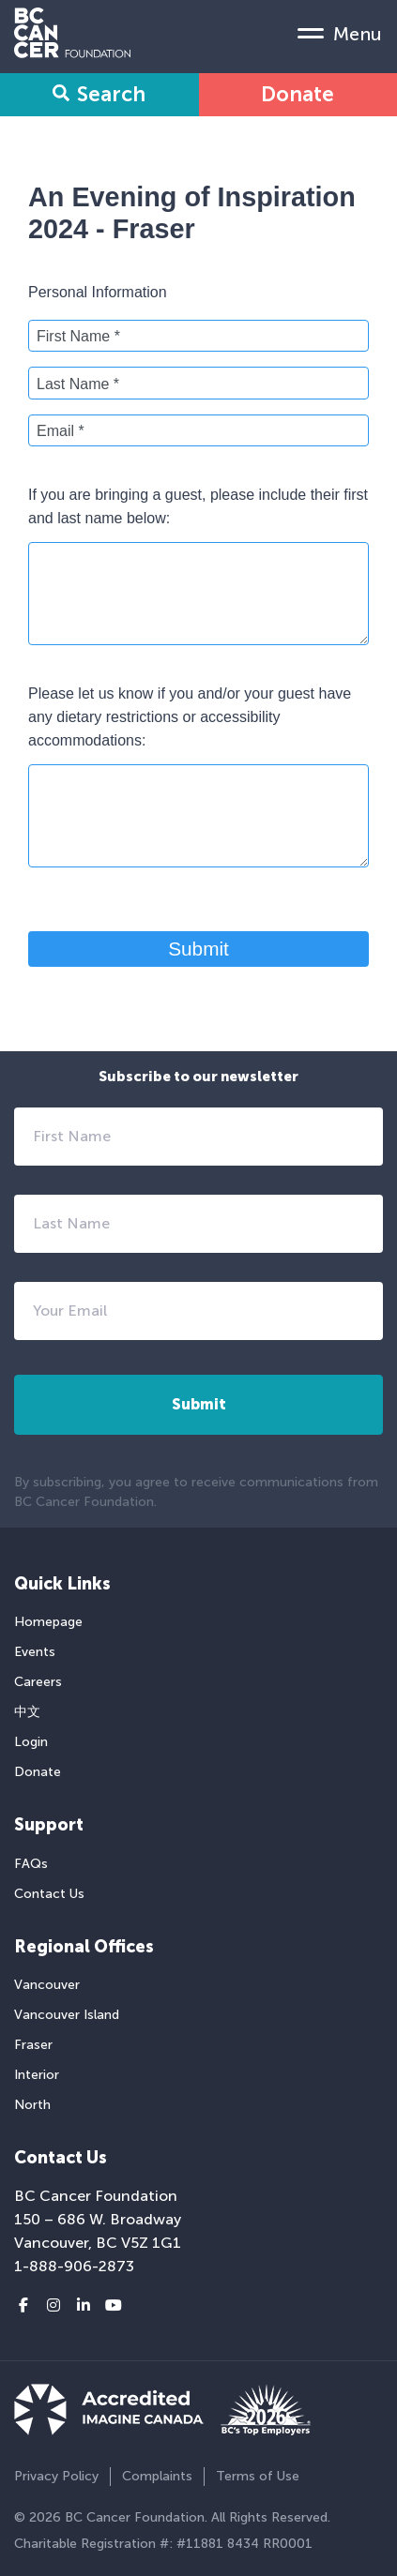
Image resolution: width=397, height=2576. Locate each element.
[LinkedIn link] (83, 2306)
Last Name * (78, 384)
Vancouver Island (66, 2015)
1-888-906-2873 (74, 2266)
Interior (36, 2075)
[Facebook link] (23, 2306)
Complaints (157, 2476)
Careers (38, 1682)
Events (34, 1652)
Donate (297, 94)
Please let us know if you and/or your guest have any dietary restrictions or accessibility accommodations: (189, 716)
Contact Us (49, 1894)
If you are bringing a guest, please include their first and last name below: (198, 506)
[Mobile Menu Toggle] (340, 32)
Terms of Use (257, 2476)
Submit (198, 948)
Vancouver (47, 1985)
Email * (60, 431)
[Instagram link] (53, 2306)
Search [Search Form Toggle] (99, 94)
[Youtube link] (113, 2306)
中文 (27, 1712)
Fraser (33, 2045)
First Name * (78, 336)
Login (31, 1742)
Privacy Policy (56, 2476)
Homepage (48, 1622)
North (32, 2105)
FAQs (31, 1864)
